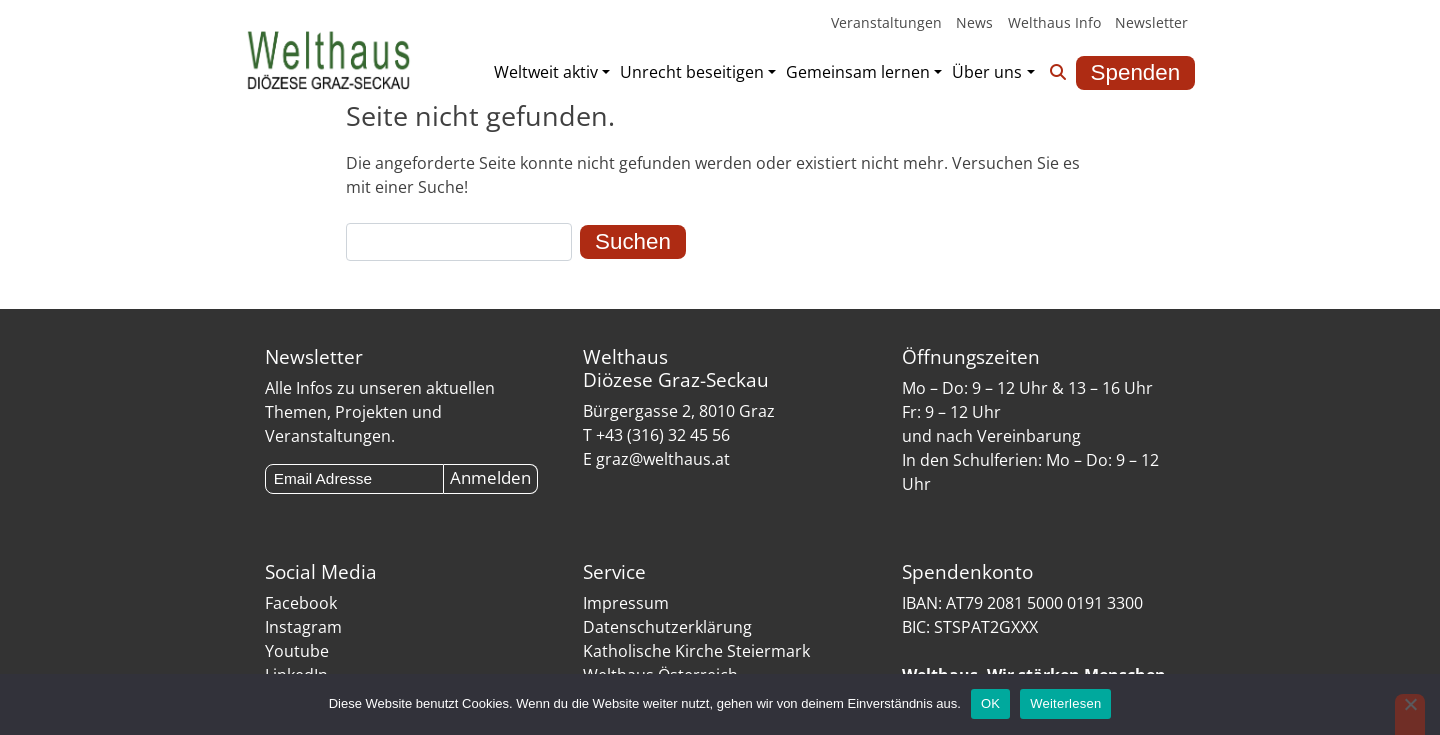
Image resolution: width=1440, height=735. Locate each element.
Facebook (301, 603)
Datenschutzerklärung (667, 627)
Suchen (633, 241)
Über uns (987, 72)
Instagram (303, 627)
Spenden (1136, 72)
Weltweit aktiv (546, 72)
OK (990, 703)
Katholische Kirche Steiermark (696, 651)
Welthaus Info (1054, 22)
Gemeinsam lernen (858, 72)
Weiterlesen (1065, 703)
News (974, 22)
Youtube (297, 651)
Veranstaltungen (886, 22)
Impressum (626, 603)
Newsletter (1151, 22)
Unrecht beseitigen (692, 72)
